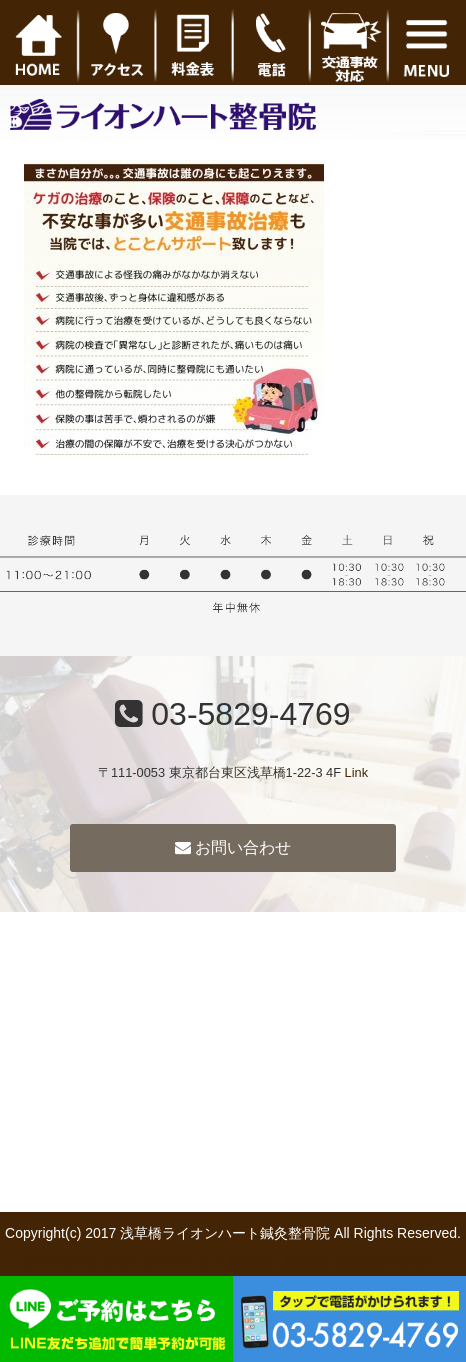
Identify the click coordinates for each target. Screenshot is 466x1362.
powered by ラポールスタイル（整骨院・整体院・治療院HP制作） (233, 1261)
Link (356, 772)
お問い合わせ (233, 847)
